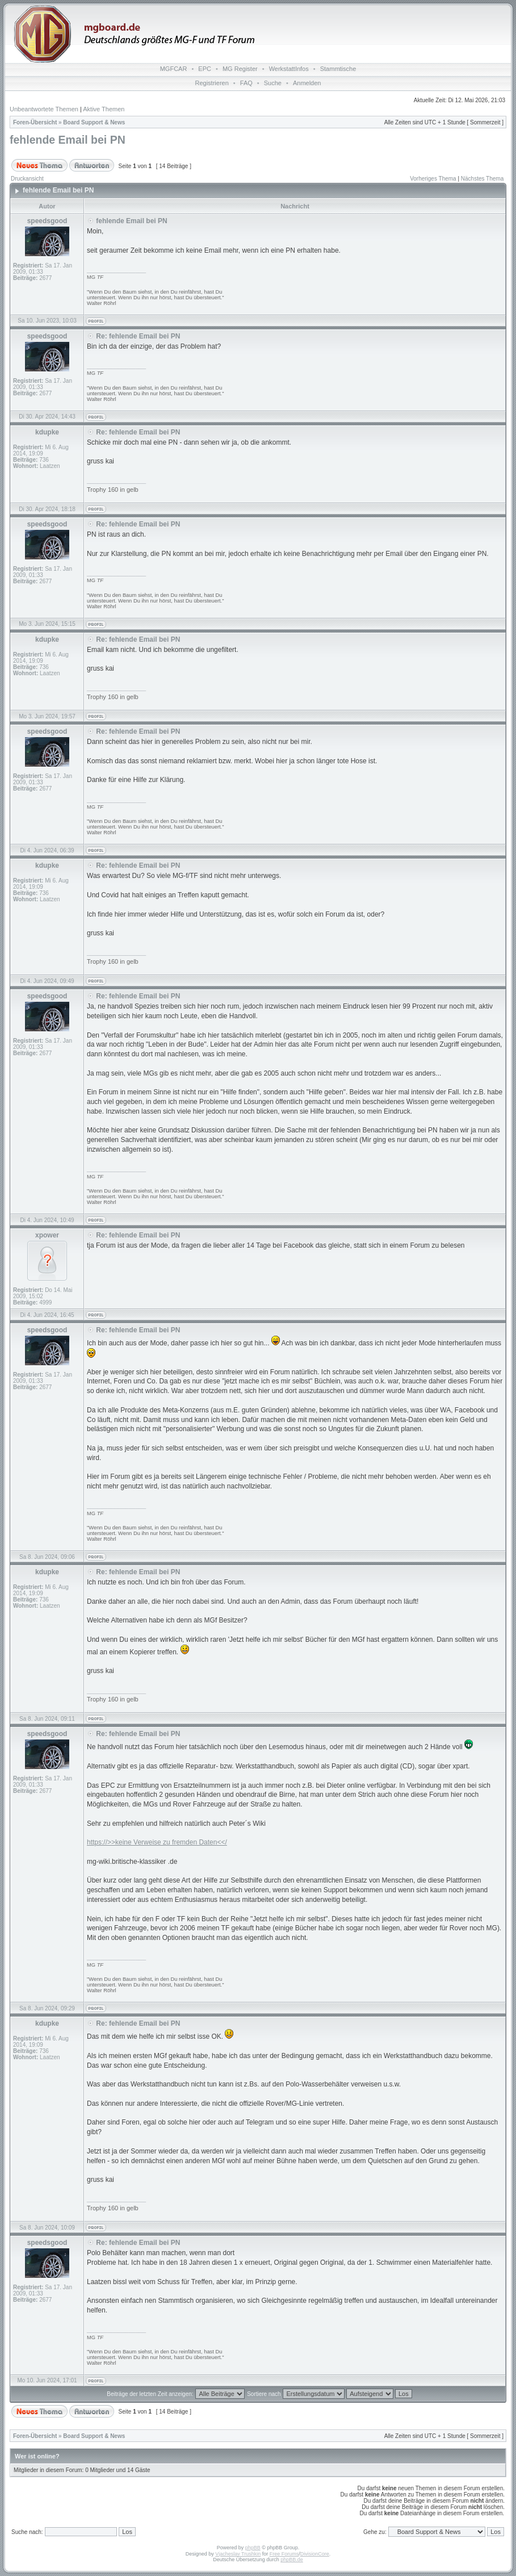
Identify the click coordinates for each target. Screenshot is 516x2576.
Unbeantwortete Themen (44, 109)
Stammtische (338, 68)
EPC (204, 68)
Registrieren (212, 83)
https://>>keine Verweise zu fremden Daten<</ (157, 1842)
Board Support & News (94, 122)
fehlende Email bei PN (67, 139)
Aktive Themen (103, 109)
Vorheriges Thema (433, 178)
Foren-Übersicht (35, 122)
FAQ (246, 83)
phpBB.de (291, 2559)
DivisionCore (314, 2554)
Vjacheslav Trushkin (238, 2554)
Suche (273, 83)
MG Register (240, 68)
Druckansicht (27, 178)
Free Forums (284, 2554)
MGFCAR (173, 68)
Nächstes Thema (482, 178)
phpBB (253, 2547)
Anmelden (307, 83)
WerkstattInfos (289, 68)
